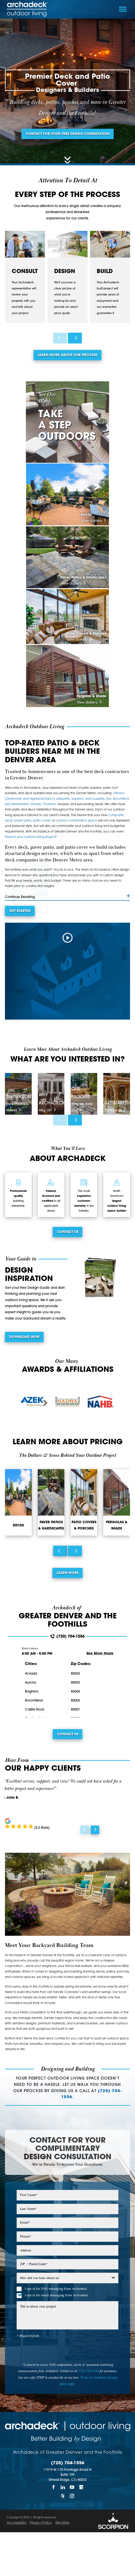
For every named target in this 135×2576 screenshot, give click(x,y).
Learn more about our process (67, 355)
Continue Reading (67, 896)
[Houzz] (63, 2496)
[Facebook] (53, 2487)
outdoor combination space (76, 820)
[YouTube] (72, 2487)
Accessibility (17, 2523)
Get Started (20, 911)
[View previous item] (60, 1551)
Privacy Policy (41, 2523)
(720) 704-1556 (67, 1636)
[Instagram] (72, 2496)
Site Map (62, 2523)
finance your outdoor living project (30, 837)
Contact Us (67, 1232)
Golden (35, 804)
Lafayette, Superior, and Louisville (80, 798)
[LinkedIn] (63, 2487)
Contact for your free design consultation (68, 134)
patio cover (41, 820)
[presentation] (67, 2350)
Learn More (68, 1573)
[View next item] (75, 338)
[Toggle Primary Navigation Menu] (122, 9)
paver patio (23, 820)
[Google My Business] (81, 2487)
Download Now (24, 1337)
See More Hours (99, 1653)
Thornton (49, 804)
